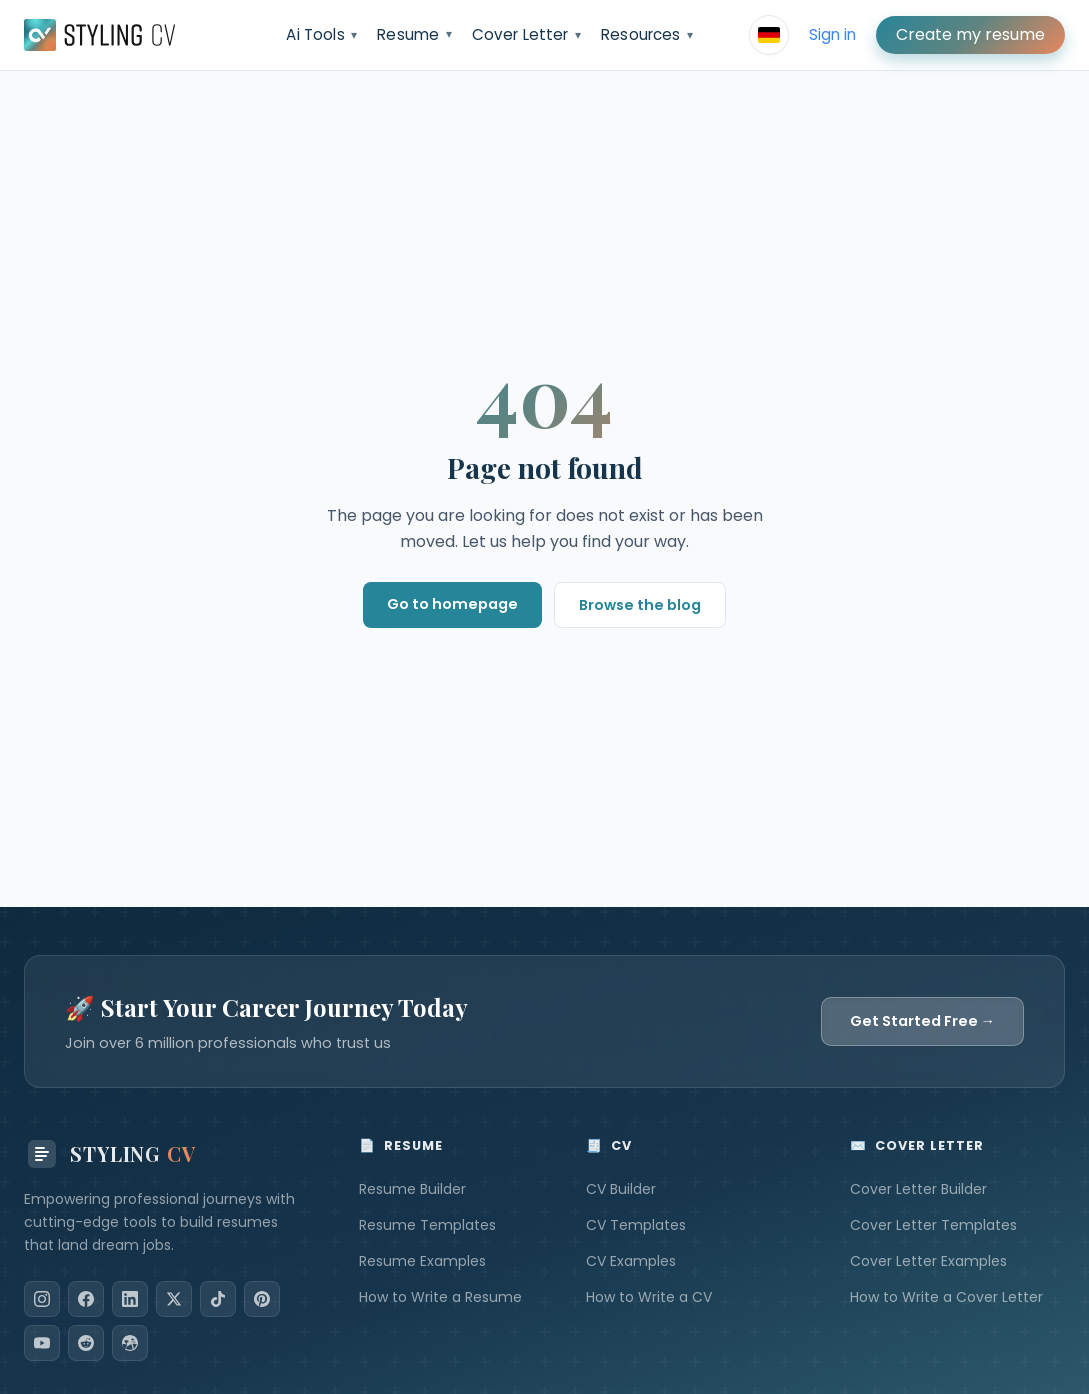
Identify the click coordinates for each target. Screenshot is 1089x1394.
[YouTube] (42, 1343)
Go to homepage (452, 604)
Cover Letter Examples (928, 1261)
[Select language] (769, 35)
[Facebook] (86, 1299)
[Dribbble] (130, 1343)
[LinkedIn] (130, 1299)
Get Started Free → (922, 1021)
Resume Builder (412, 1189)
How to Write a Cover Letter (946, 1297)
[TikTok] (218, 1299)
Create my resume (970, 34)
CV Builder (621, 1189)
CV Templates (636, 1225)
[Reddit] (86, 1343)
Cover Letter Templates (933, 1225)
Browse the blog (640, 605)
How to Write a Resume (440, 1297)
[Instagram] (42, 1299)
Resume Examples (422, 1261)
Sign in (832, 34)
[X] (174, 1299)
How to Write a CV (649, 1297)
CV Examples (631, 1261)
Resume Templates (427, 1225)
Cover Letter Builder (918, 1189)
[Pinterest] (262, 1299)
